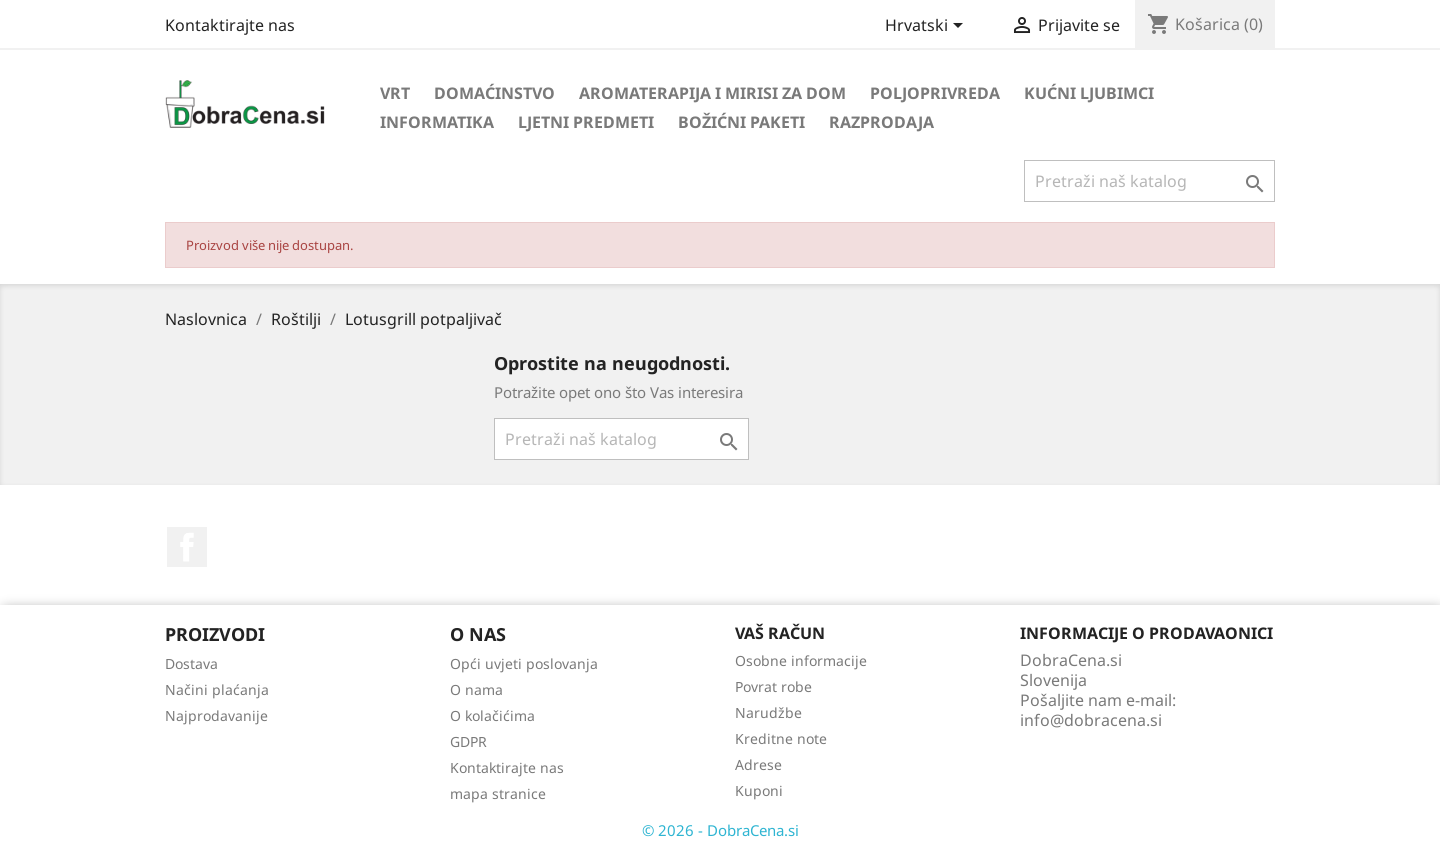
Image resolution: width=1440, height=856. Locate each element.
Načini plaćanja (217, 689)
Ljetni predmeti (586, 122)
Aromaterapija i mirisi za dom (712, 93)
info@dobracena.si (1091, 720)
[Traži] (1149, 181)
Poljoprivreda (935, 93)
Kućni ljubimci (1089, 93)
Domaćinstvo (494, 93)
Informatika (437, 122)
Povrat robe (773, 686)
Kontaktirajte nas (230, 25)
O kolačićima (492, 715)
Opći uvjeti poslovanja (524, 663)
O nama (476, 689)
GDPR (468, 741)
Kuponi (759, 790)
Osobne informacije (801, 660)
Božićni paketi (741, 122)
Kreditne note (781, 738)
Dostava (191, 663)
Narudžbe (768, 712)
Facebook (187, 547)
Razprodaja (881, 122)
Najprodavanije (216, 715)
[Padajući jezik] (927, 27)
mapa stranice (498, 793)
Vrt (395, 93)
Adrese (758, 764)
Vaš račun (780, 633)
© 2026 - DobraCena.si (720, 830)
